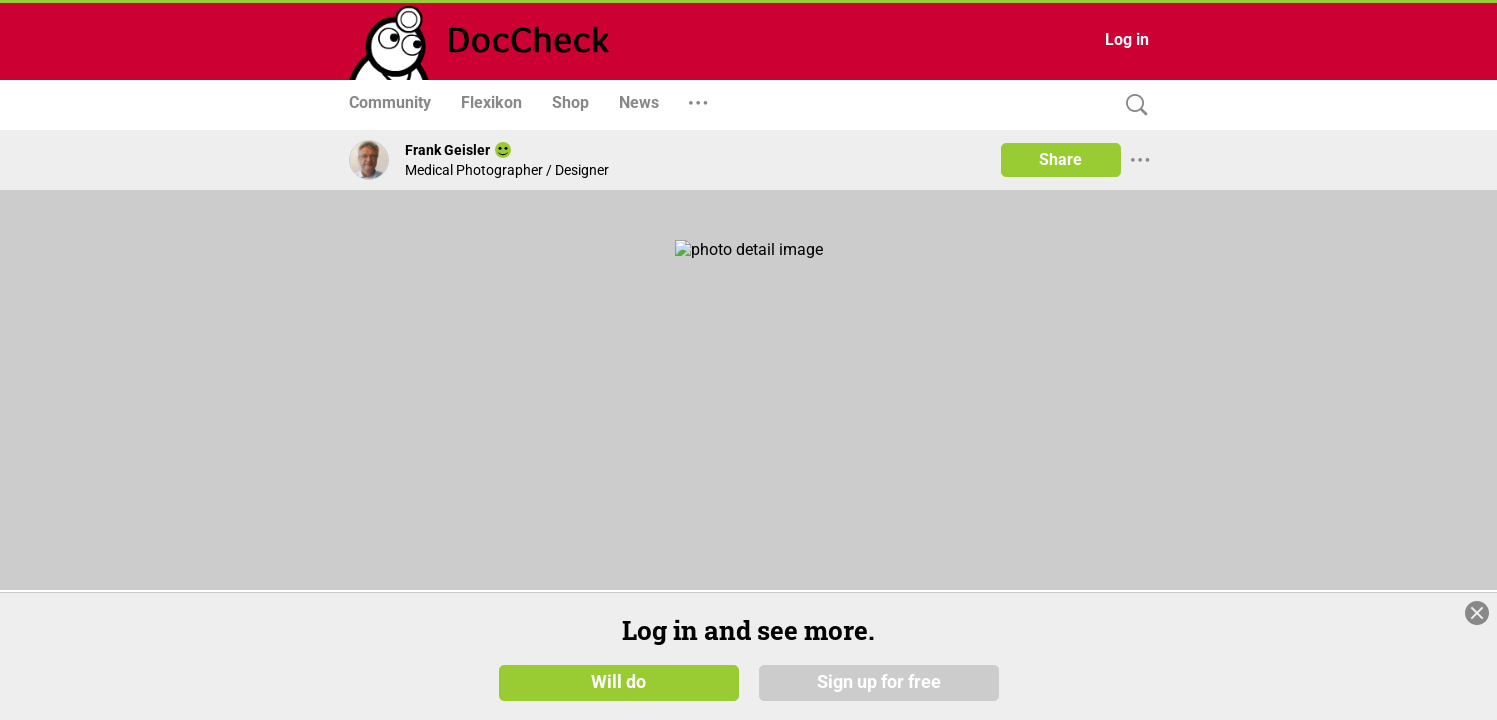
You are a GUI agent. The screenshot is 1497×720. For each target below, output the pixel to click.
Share (1060, 159)
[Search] (1132, 105)
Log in (1127, 39)
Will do (618, 689)
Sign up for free (879, 689)
